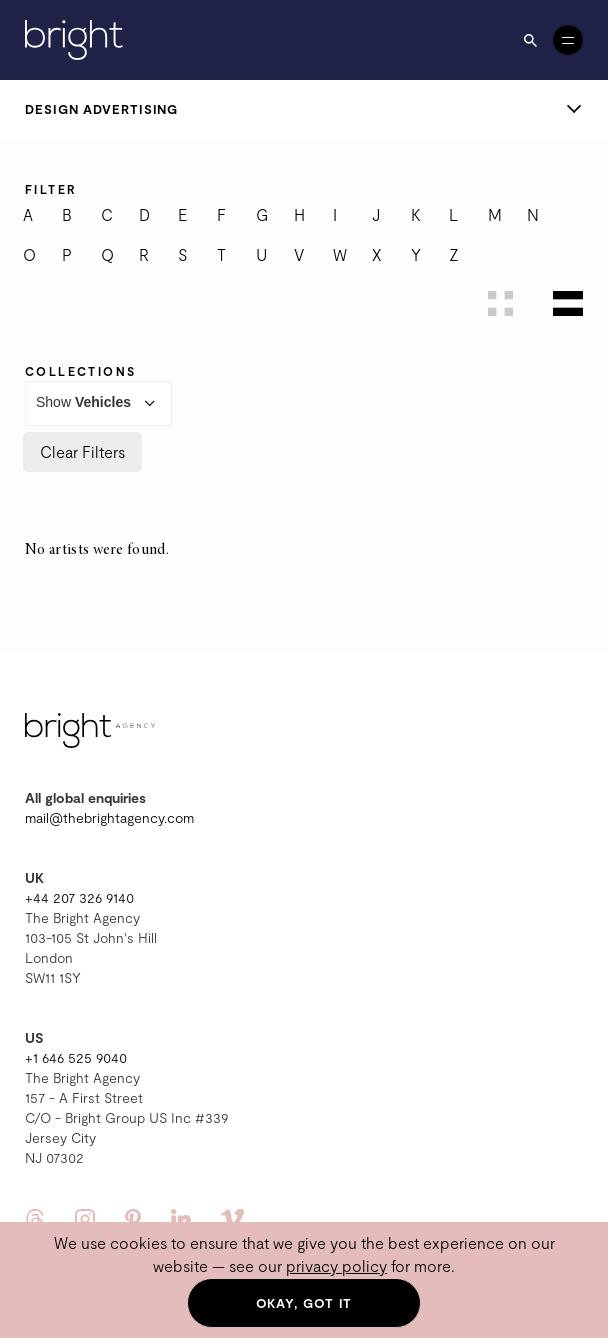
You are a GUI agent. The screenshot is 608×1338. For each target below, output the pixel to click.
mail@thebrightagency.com (109, 817)
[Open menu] (568, 40)
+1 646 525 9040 (76, 1057)
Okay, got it (304, 1303)
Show (98, 403)
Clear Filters (82, 451)
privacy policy (336, 1265)
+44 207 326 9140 (79, 897)
